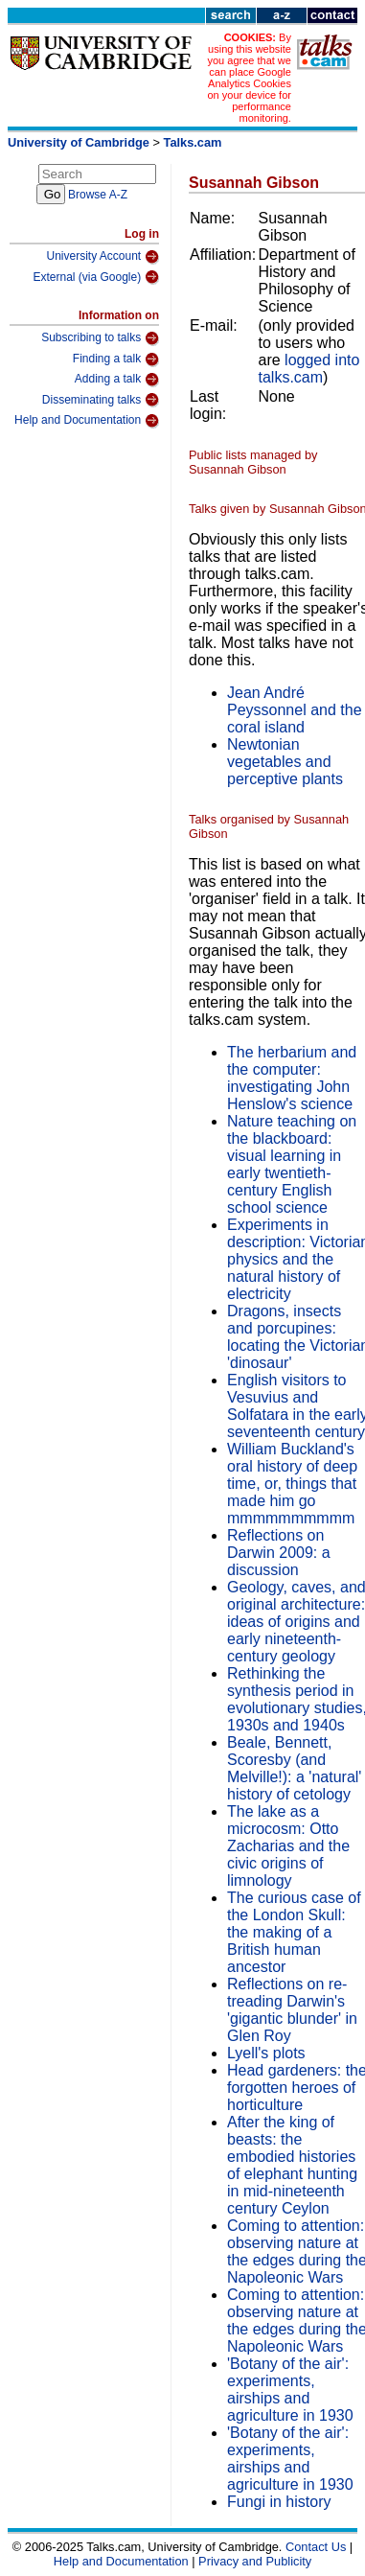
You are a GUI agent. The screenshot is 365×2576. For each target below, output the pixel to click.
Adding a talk (117, 379)
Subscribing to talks (100, 338)
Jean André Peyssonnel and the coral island (294, 710)
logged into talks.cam (309, 368)
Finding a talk (116, 359)
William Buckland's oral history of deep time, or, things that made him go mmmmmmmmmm (292, 1483)
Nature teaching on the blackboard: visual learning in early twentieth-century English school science (291, 1164)
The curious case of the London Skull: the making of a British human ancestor (294, 1932)
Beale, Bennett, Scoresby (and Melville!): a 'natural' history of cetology (294, 1768)
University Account (102, 257)
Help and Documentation (86, 421)
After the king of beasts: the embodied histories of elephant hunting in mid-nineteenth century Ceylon (292, 2165)
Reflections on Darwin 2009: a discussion (279, 1552)
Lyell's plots (266, 2053)
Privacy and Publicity (254, 2561)
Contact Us (315, 2547)
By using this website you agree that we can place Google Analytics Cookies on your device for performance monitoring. (248, 78)
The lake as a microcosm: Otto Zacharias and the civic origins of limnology (288, 1846)
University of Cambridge (78, 142)
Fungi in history (279, 2502)
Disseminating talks (100, 399)
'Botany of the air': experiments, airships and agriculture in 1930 (290, 2390)
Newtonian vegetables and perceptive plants (285, 761)
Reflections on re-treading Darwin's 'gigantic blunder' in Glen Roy (292, 2010)
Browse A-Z (97, 194)
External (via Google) (96, 277)
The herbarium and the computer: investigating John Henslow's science (291, 1078)
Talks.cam (193, 142)
